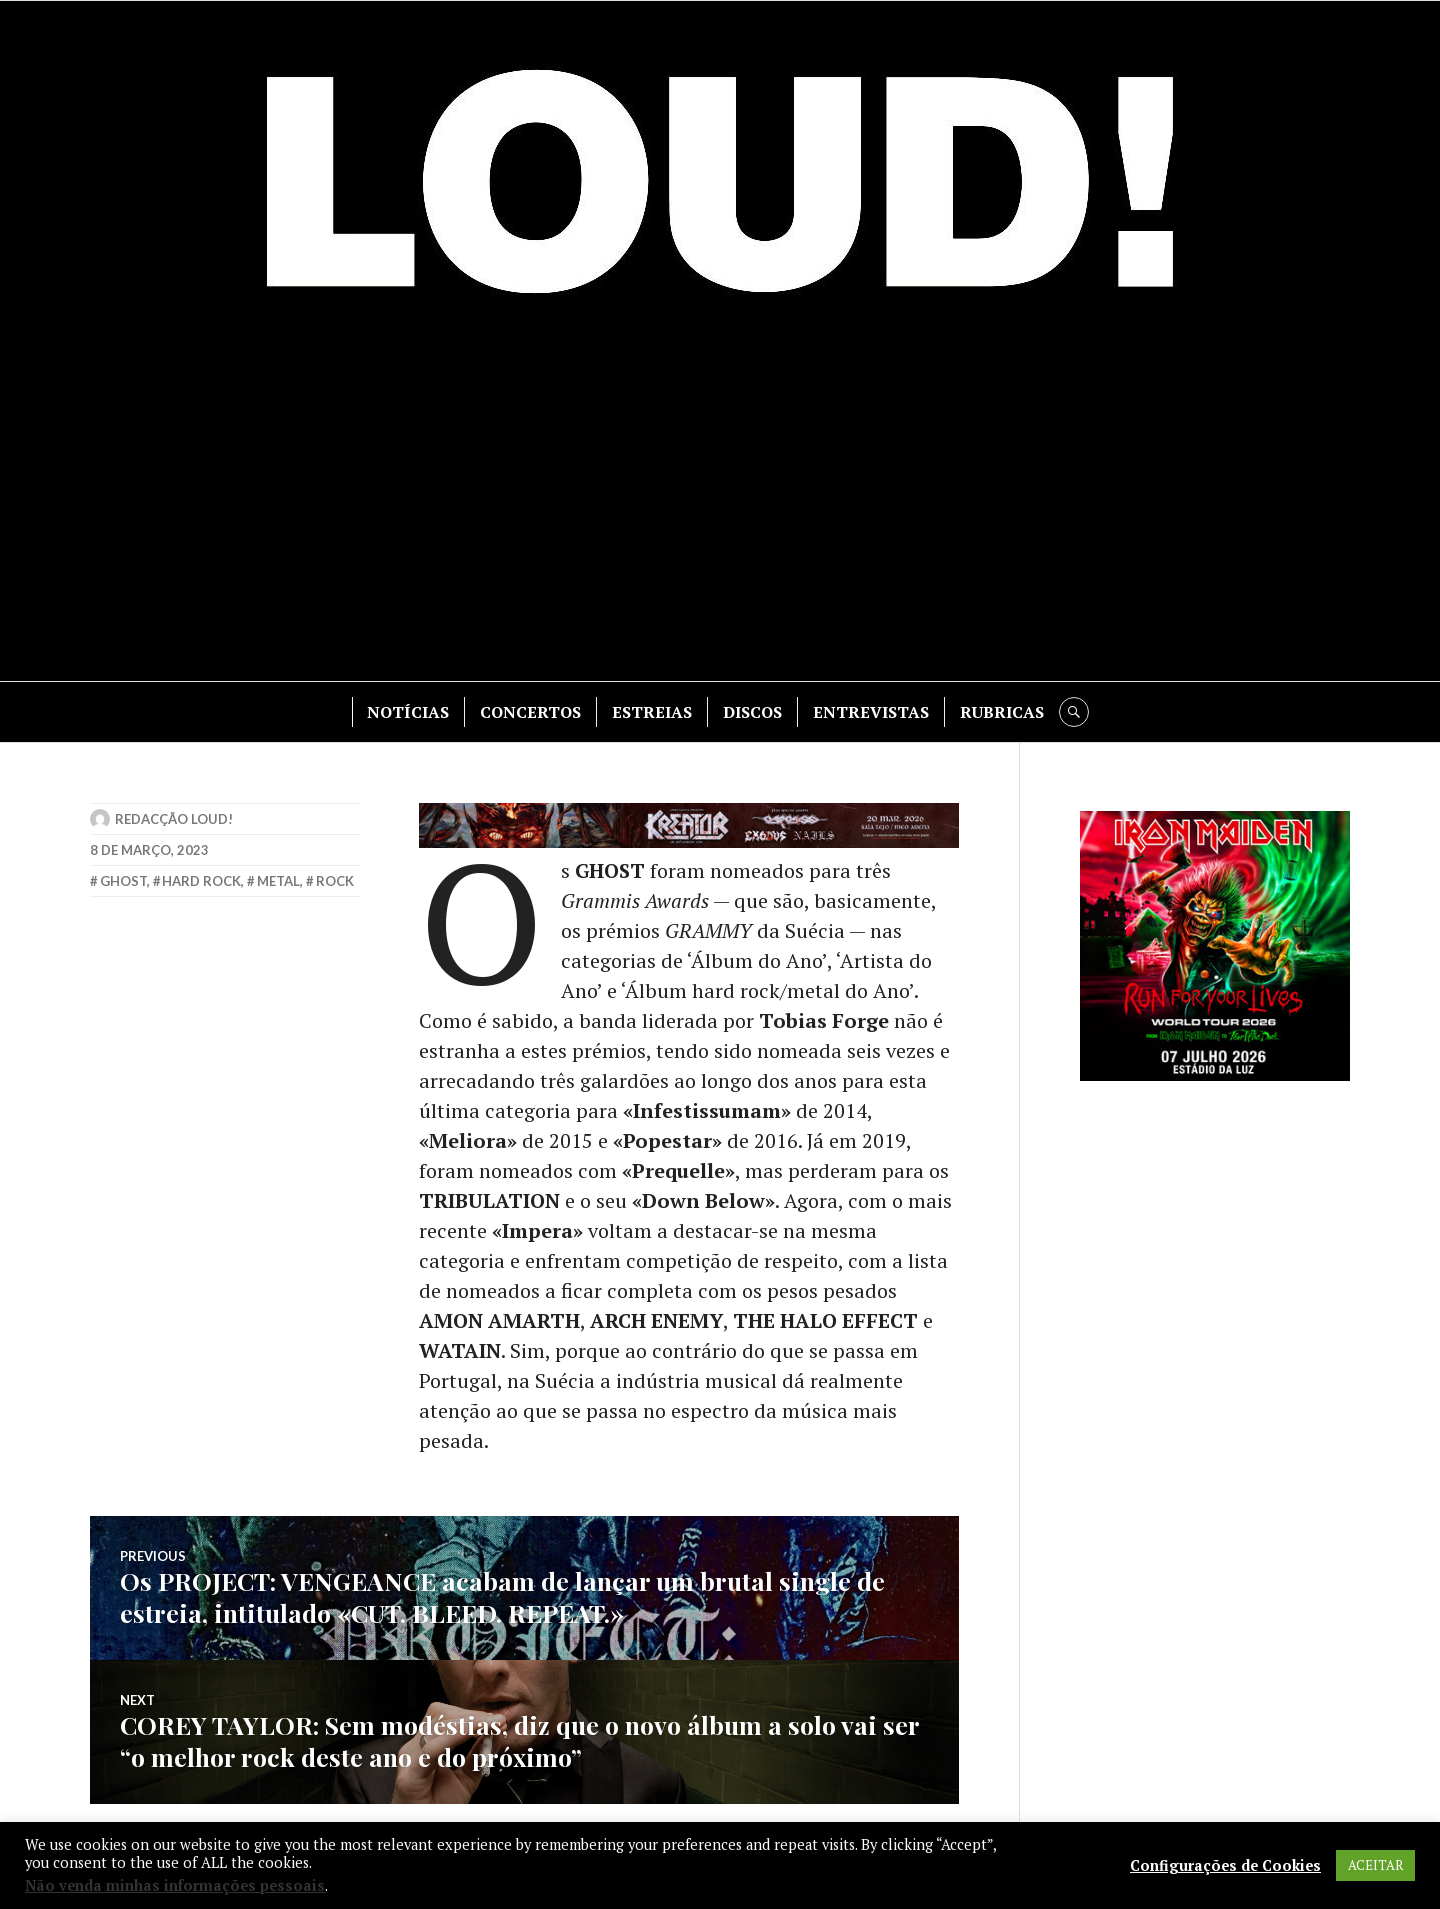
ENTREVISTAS (871, 712)
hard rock (201, 881)
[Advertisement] (720, 501)
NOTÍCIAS (408, 712)
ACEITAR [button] (1375, 1865)
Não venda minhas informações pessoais (175, 1885)
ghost (123, 881)
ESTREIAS (652, 712)
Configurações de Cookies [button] (1225, 1866)
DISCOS (752, 712)
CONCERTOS (530, 712)
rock (335, 881)
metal (278, 881)
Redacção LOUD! (174, 819)
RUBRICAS (1002, 712)
